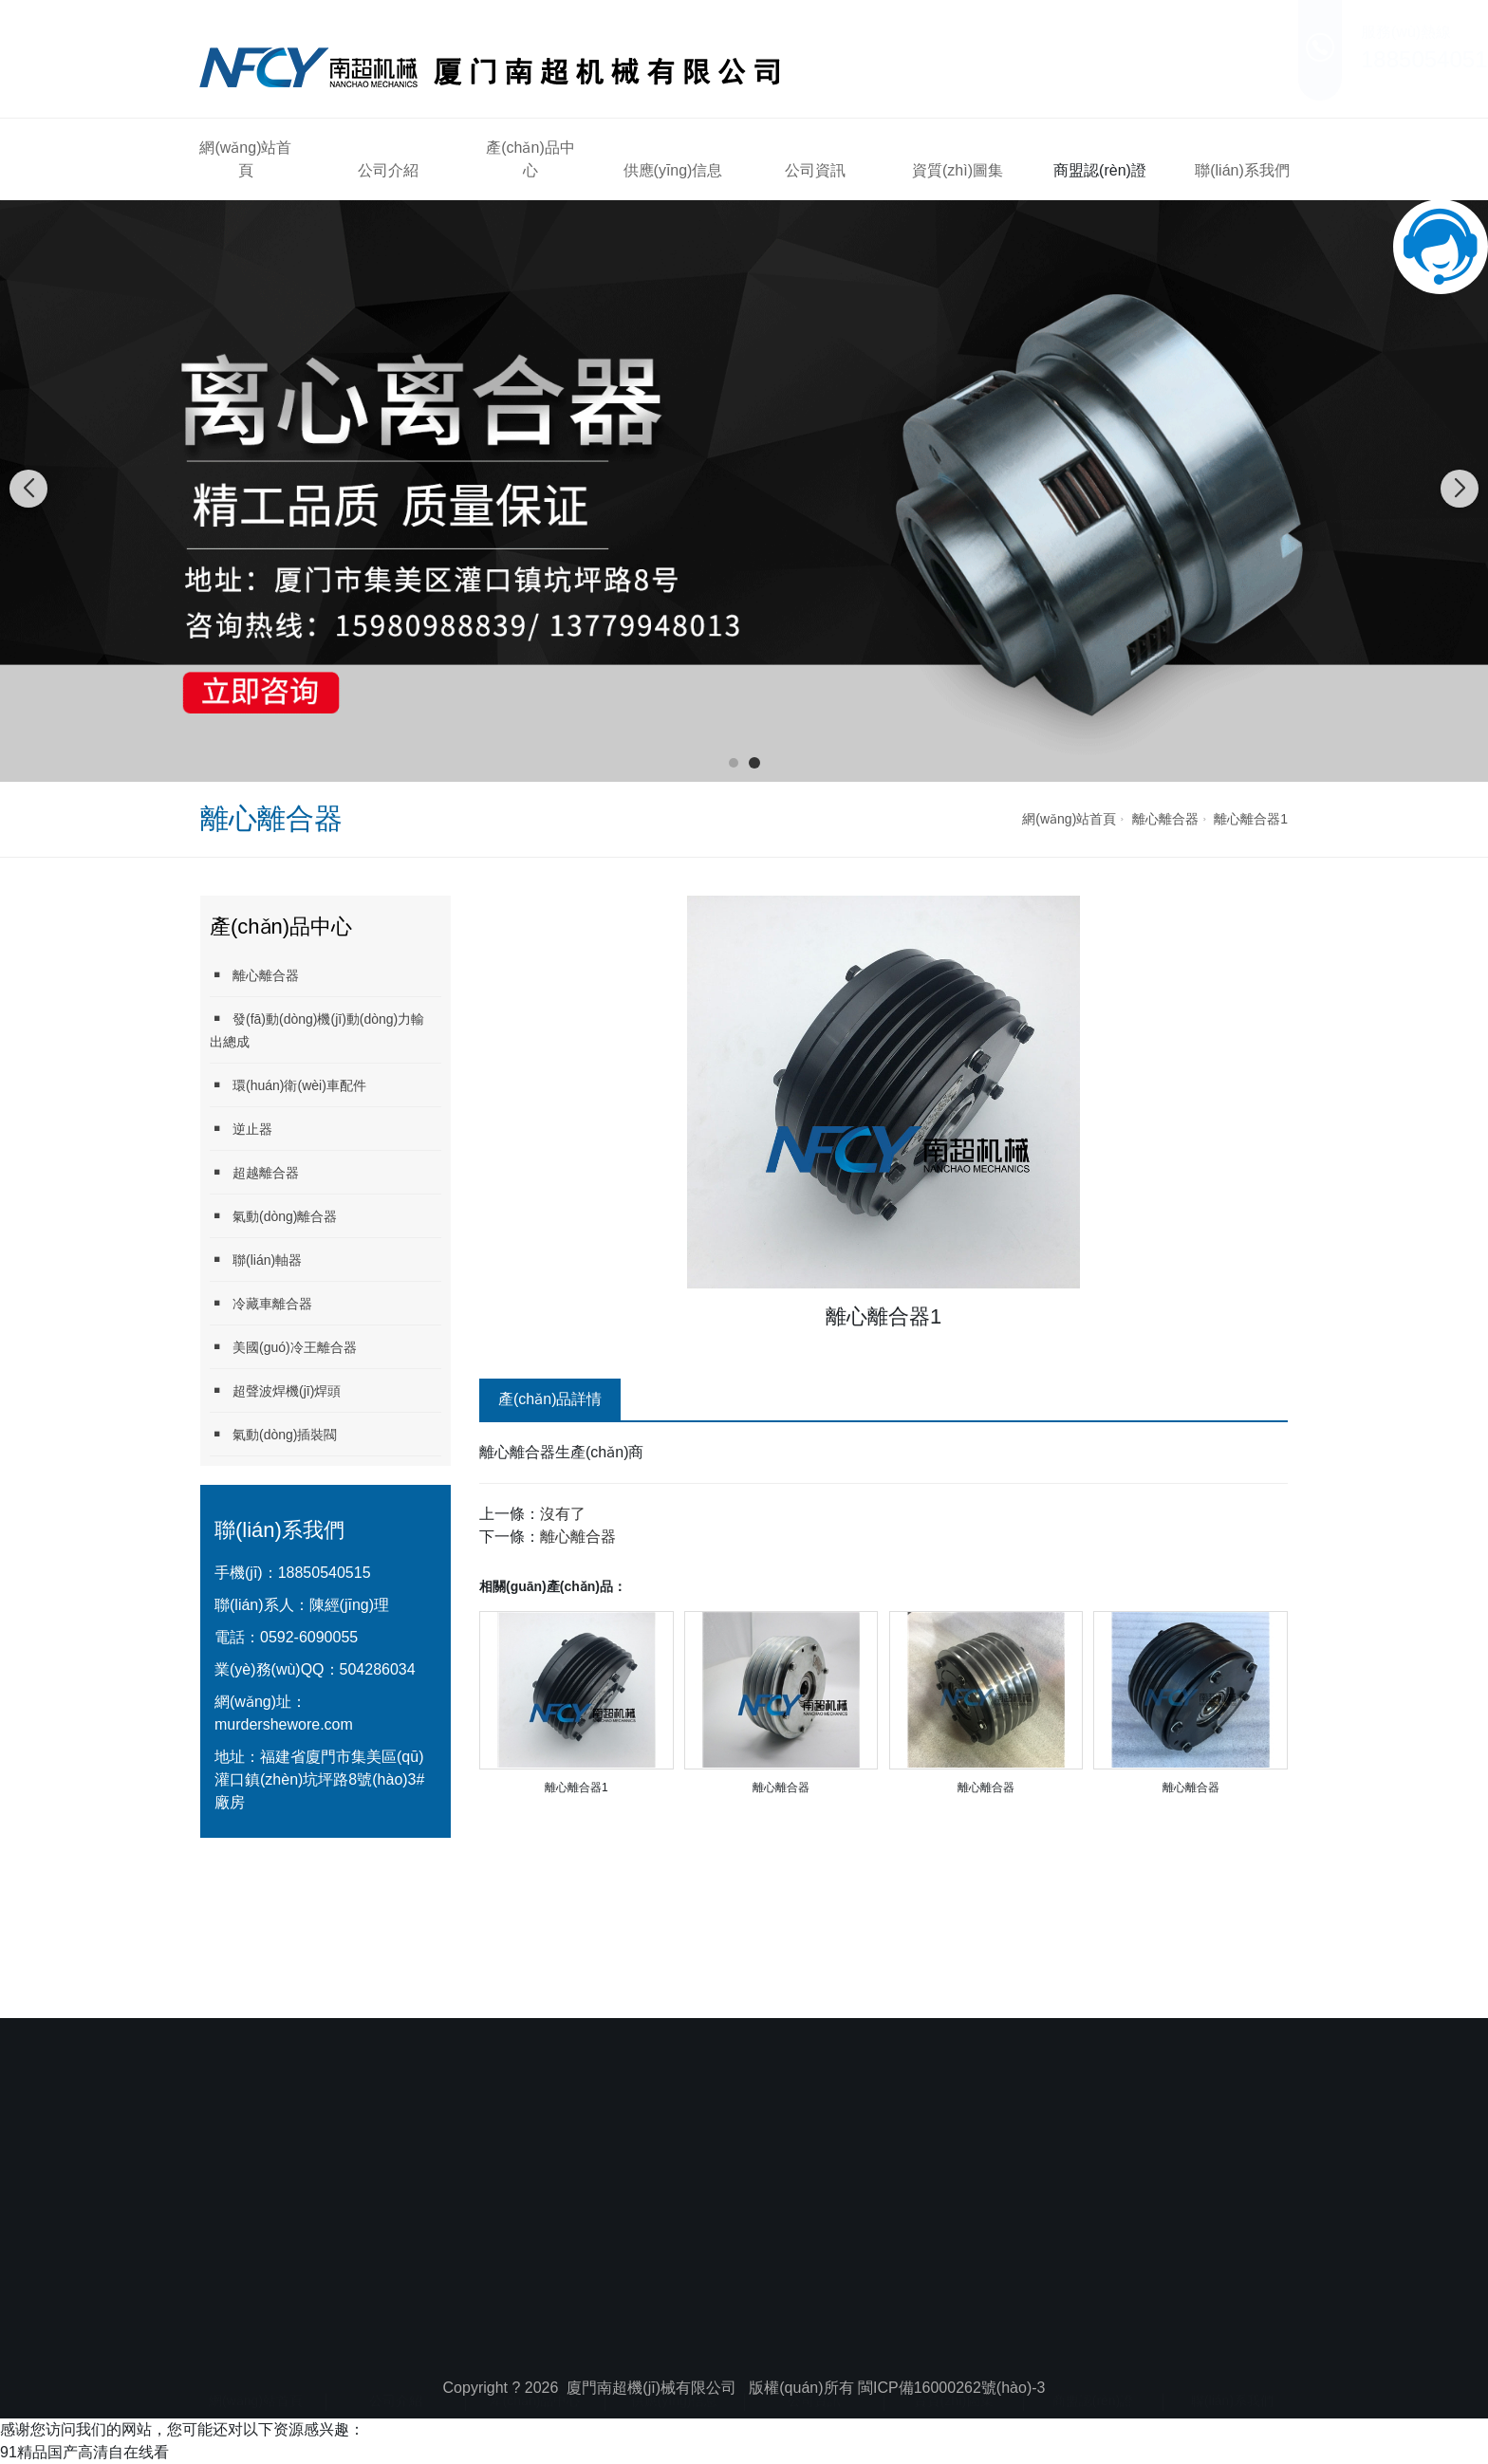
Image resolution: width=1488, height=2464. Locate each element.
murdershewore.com (283, 1724)
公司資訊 (815, 170)
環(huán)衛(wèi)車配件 (288, 1085)
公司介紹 (388, 170)
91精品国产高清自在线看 (84, 2452)
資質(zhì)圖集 (957, 170)
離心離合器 (1165, 818)
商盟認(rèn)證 (1099, 170)
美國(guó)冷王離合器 (283, 1347)
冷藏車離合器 (261, 1303)
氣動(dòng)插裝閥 (273, 1434)
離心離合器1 (1251, 818)
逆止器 (241, 1129)
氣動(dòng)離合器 (273, 1216)
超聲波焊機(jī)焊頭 (275, 1390)
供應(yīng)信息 (673, 170)
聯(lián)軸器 (256, 1259)
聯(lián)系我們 (1242, 170)
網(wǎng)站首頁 (245, 158)
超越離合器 (254, 1172)
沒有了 (563, 1514)
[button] (733, 763)
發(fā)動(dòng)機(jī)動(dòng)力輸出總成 (317, 1029)
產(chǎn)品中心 (530, 158)
